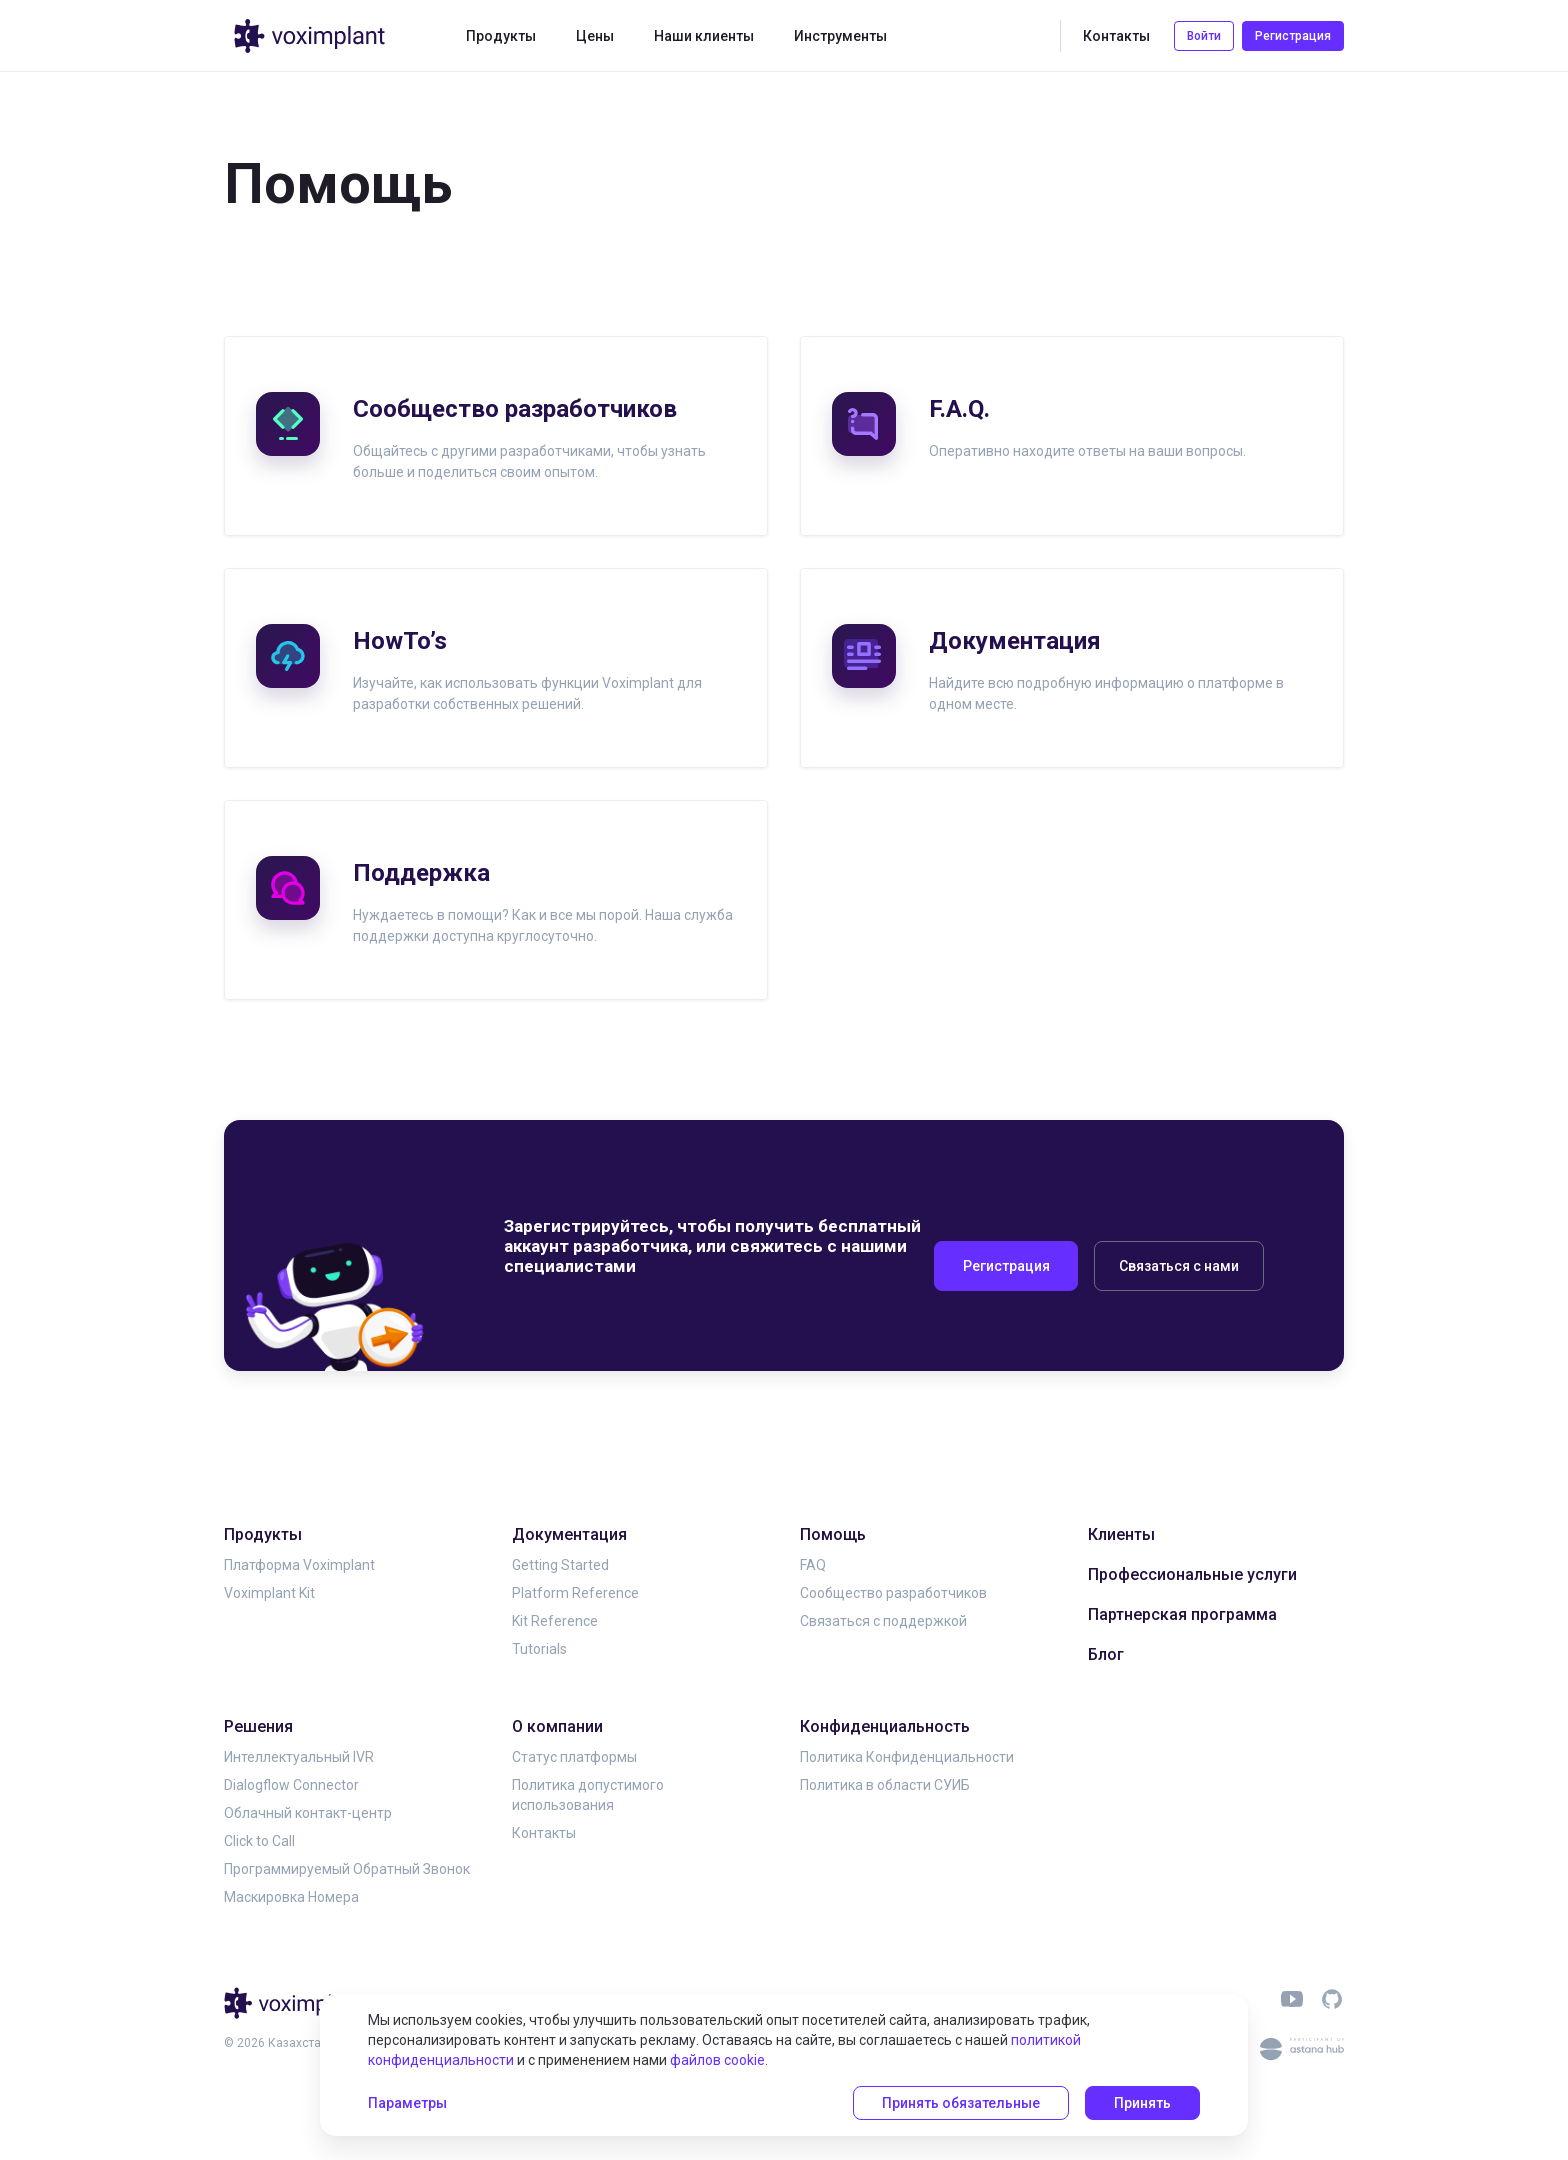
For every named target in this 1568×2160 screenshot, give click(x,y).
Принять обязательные (961, 2103)
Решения (258, 1726)
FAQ (813, 1565)
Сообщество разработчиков (893, 1593)
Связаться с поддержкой (883, 1621)
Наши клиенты (704, 36)
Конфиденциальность (885, 1726)
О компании (557, 1726)
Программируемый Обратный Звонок (347, 1869)
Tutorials (539, 1649)
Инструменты (840, 36)
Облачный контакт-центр (308, 1813)
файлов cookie (717, 2060)
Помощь (833, 1534)
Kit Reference (555, 1621)
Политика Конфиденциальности (907, 1757)
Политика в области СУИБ (885, 1785)
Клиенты (1121, 1534)
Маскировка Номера (291, 1897)
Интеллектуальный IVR (299, 1757)
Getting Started (560, 1565)
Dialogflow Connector (291, 1785)
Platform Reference (575, 1593)
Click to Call (259, 1841)
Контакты (1116, 36)
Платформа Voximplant (299, 1565)
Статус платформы (574, 1757)
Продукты (501, 36)
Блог (1106, 1654)
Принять (1142, 2103)
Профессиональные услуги (1192, 1574)
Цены (595, 36)
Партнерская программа (1182, 1614)
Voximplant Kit (269, 1593)
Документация (569, 1534)
